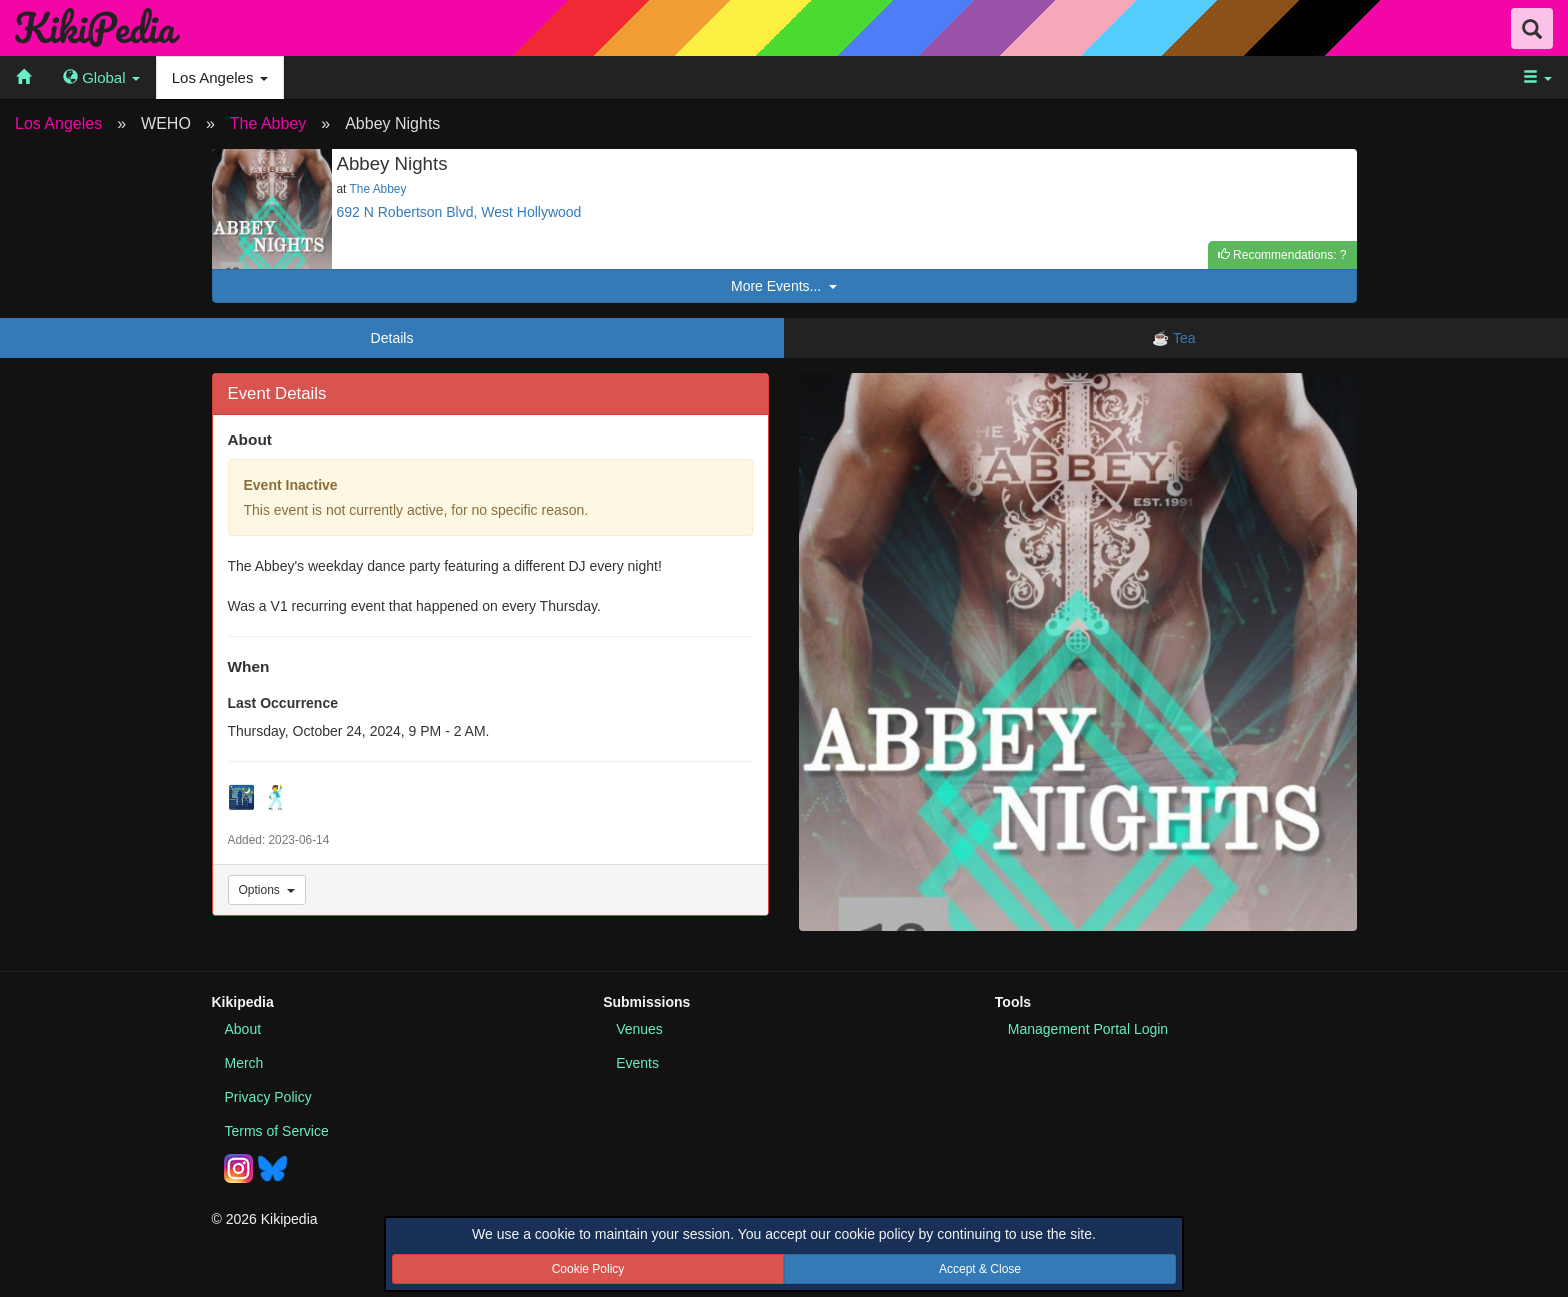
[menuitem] (23, 77)
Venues (639, 1029)
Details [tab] (392, 338)
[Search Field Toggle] (1532, 28)
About (243, 1029)
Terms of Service (277, 1131)
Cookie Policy (588, 1269)
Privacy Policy (268, 1097)
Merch (244, 1063)
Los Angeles (58, 123)
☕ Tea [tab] (1175, 338)
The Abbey (268, 123)
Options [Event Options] (267, 890)
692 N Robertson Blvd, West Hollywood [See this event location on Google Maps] (459, 212)
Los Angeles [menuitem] (220, 77)
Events (637, 1063)
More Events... (784, 286)
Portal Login (1088, 1029)
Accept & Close (980, 1269)
